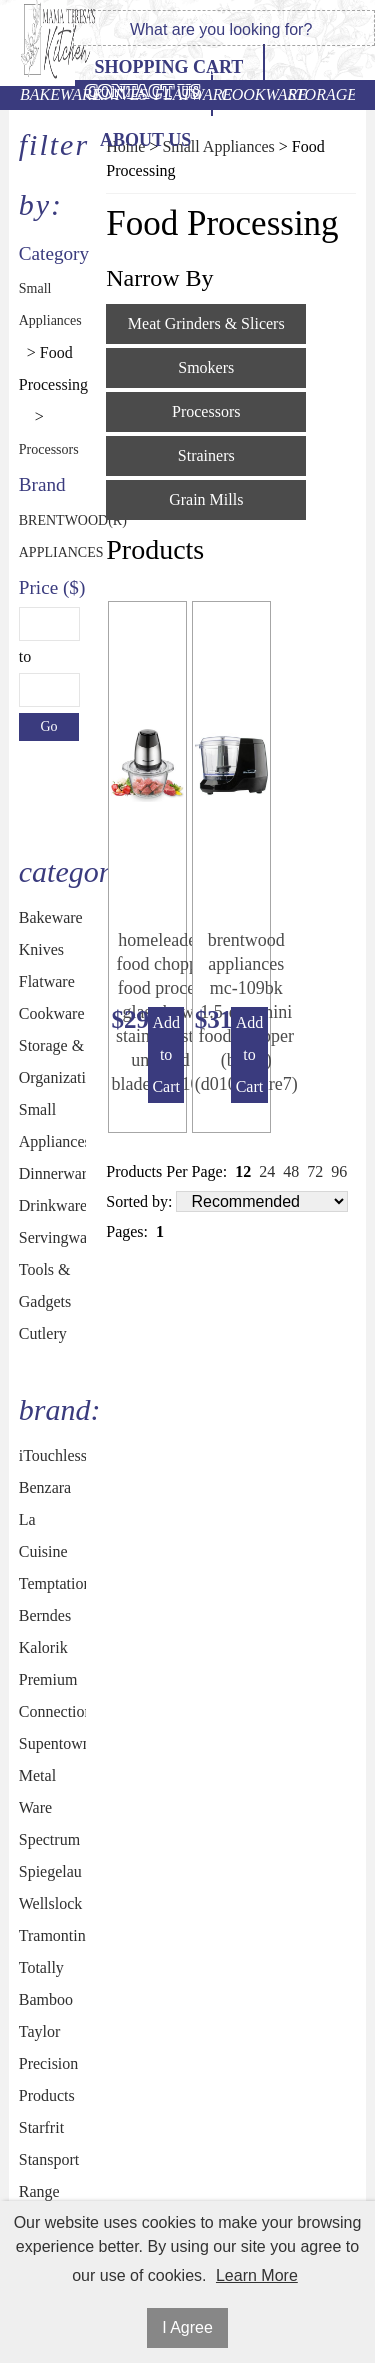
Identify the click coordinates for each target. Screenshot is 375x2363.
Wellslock (51, 1903)
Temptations (53, 1583)
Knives (120, 94)
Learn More (257, 2275)
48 (291, 1171)
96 (339, 1171)
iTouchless (53, 1455)
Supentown (53, 1743)
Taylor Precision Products (49, 2063)
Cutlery (43, 1333)
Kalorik (43, 1647)
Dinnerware (53, 1173)
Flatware (187, 94)
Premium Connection (53, 1695)
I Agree (187, 2327)
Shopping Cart (168, 67)
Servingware (53, 1237)
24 (267, 1171)
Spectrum (49, 1839)
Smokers (206, 367)
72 (315, 1171)
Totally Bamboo (46, 1983)
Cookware (254, 94)
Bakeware (53, 94)
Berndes (45, 1615)
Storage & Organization (321, 94)
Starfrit (41, 2127)
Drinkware (53, 1205)
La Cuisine (43, 1535)
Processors (42, 449)
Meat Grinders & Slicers (206, 323)
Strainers (206, 455)
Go (48, 726)
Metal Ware (37, 1791)
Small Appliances (42, 304)
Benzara (45, 1487)
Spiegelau (50, 1871)
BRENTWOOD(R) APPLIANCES (42, 536)
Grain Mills (206, 499)
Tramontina (53, 1935)
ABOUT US (145, 140)
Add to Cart (166, 1054)
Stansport (49, 2159)
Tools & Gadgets (45, 1285)
